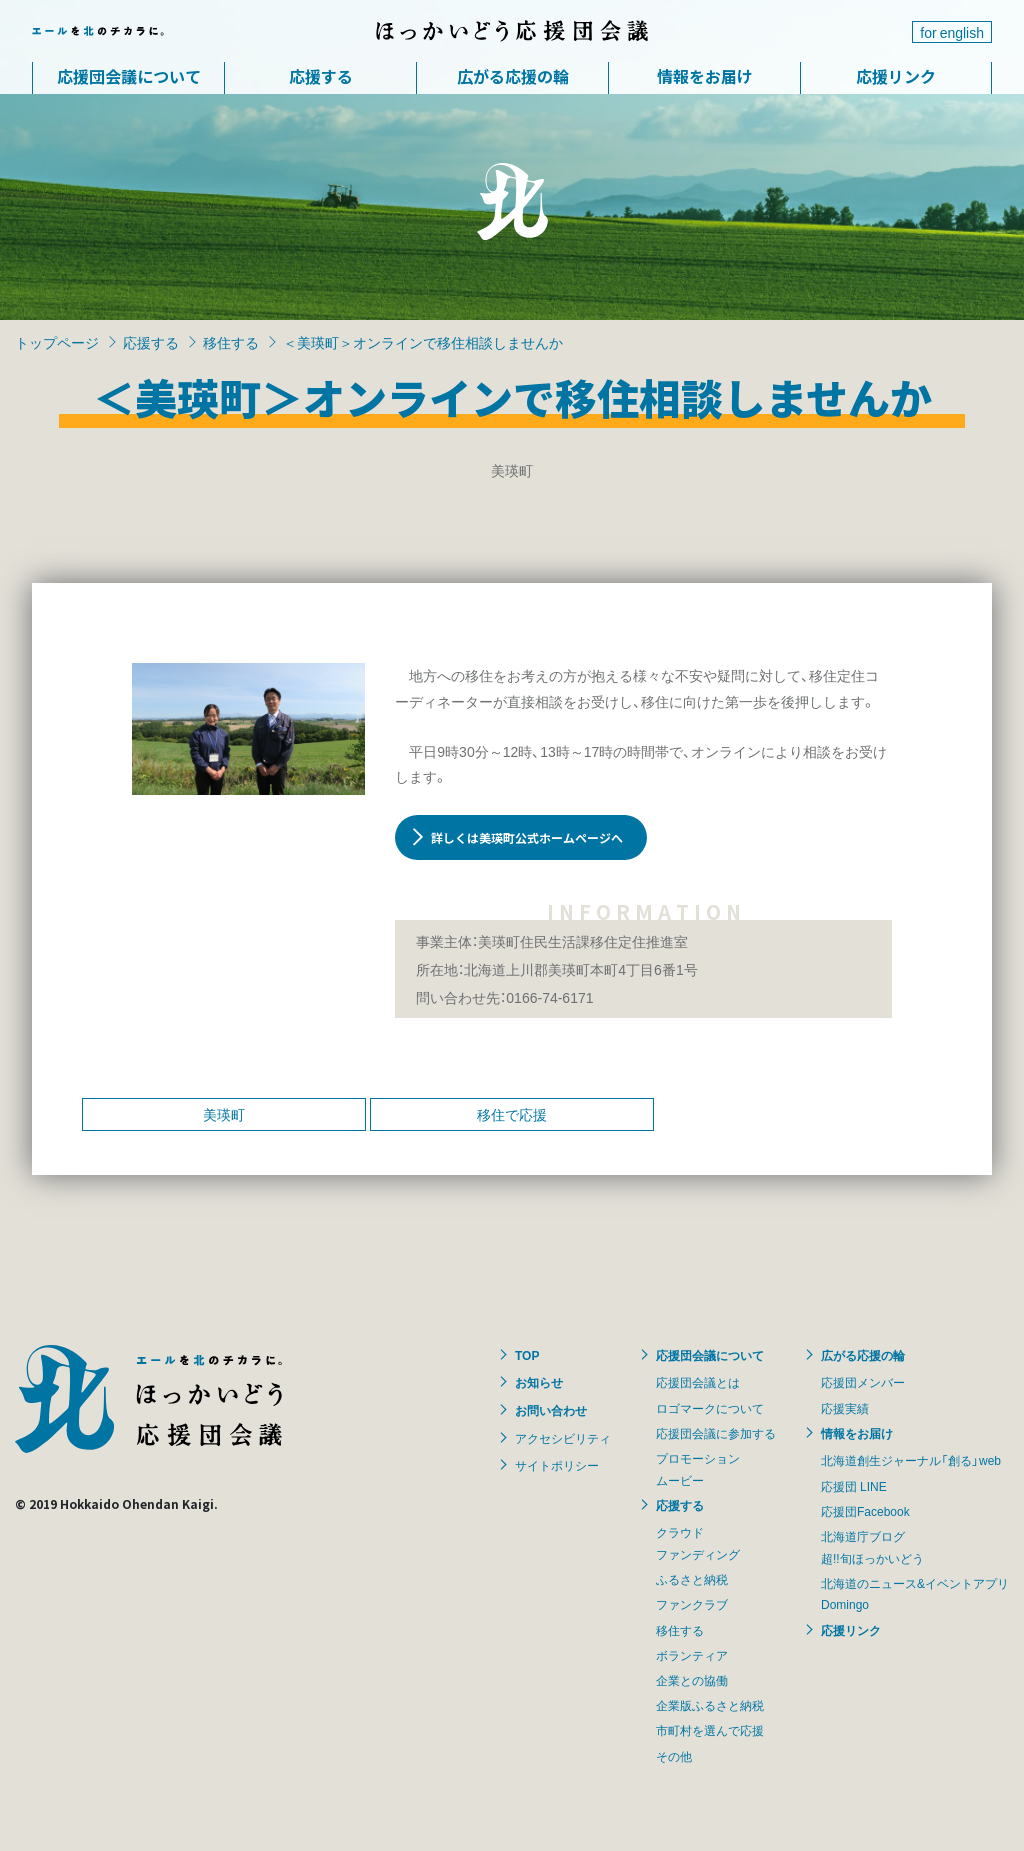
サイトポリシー (557, 1465)
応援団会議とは (698, 1382)
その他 (674, 1756)
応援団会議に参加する (716, 1433)
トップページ (57, 342)
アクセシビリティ (563, 1438)
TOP (527, 1355)
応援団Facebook (865, 1511)
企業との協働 (692, 1680)
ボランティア (692, 1655)
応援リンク (896, 76)
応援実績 (845, 1408)
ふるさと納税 (692, 1579)
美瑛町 (224, 1114)
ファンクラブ (692, 1604)
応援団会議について (129, 76)
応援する (321, 76)
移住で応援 (512, 1114)
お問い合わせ (551, 1410)
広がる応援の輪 (513, 76)
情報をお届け (705, 76)
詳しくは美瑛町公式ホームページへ (527, 837)
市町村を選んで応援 (710, 1730)
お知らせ (539, 1382)
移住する (231, 342)
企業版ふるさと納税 (710, 1705)
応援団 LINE (854, 1486)
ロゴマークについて (710, 1408)
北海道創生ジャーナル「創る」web (911, 1460)
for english (952, 32)
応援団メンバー (863, 1382)
